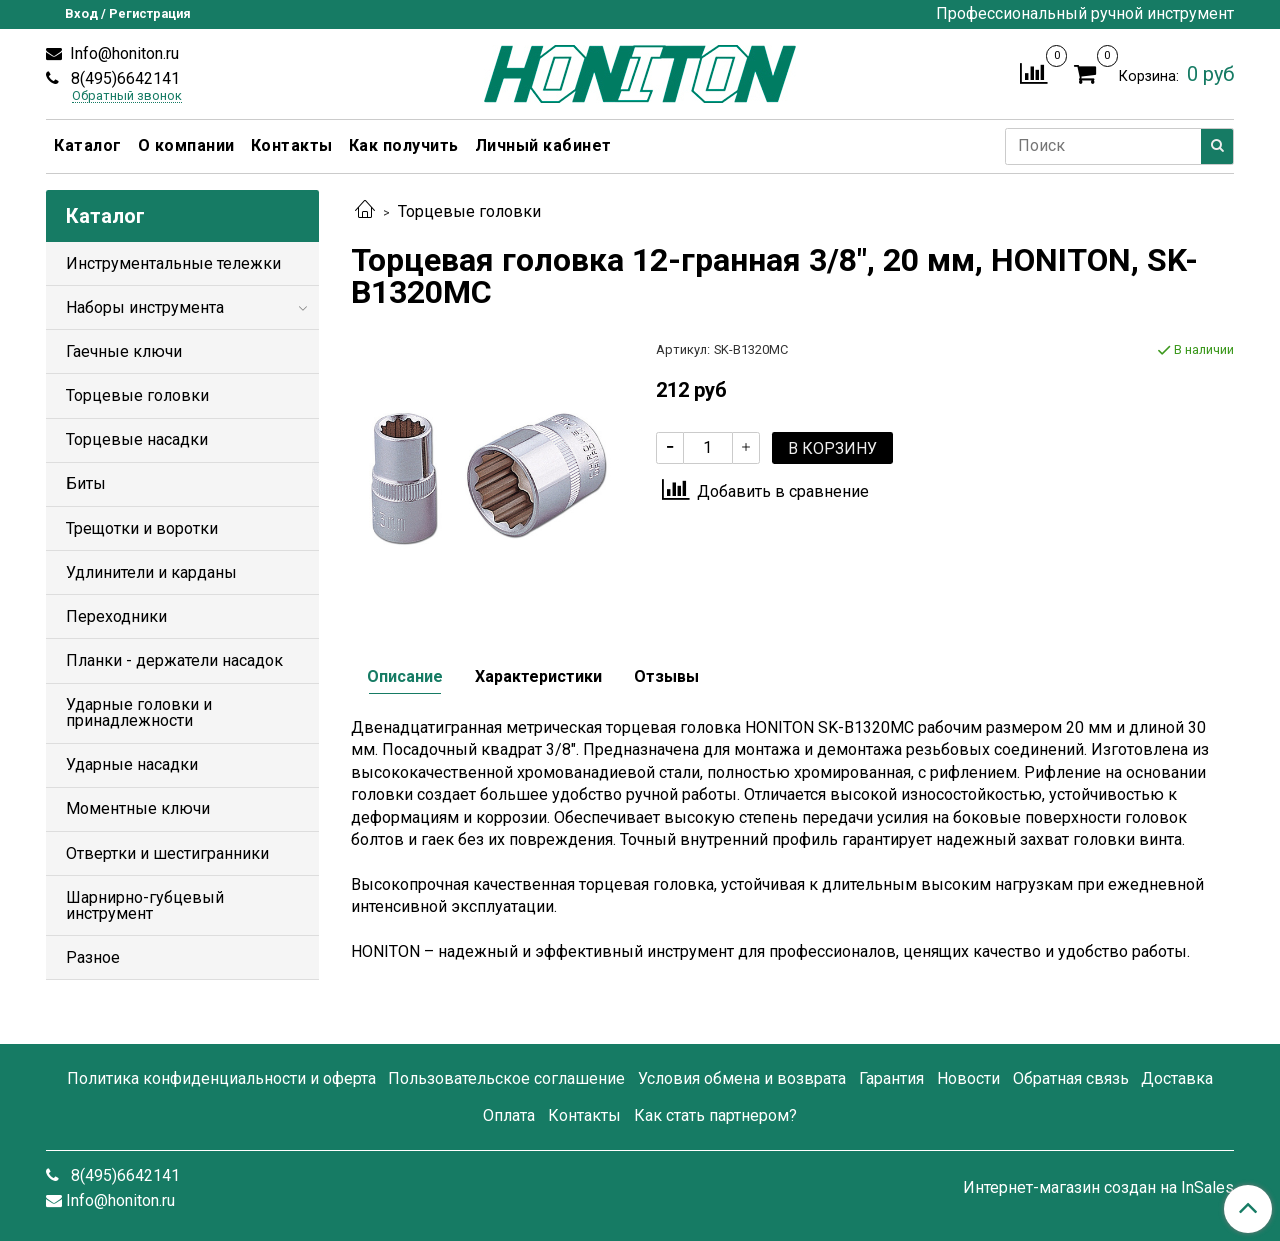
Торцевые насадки (137, 439)
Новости (968, 1078)
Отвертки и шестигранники (167, 853)
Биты (86, 483)
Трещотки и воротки (142, 528)
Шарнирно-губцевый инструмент (145, 905)
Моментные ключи (138, 808)
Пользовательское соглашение (506, 1078)
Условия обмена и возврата (742, 1078)
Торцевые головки (469, 211)
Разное (93, 957)
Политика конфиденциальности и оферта (221, 1078)
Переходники (116, 616)
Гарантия (891, 1078)
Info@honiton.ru (122, 53)
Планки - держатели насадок (174, 660)
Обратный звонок (127, 96)
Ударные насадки (132, 764)
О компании (186, 145)
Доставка (1177, 1078)
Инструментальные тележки (173, 263)
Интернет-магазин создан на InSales (1098, 1188)
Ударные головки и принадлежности (139, 712)
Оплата (509, 1115)
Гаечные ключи (124, 351)
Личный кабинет (543, 145)
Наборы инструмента (145, 307)
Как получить (404, 145)
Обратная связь (1071, 1078)
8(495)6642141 (123, 78)
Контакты (292, 145)
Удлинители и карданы (151, 572)
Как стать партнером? (715, 1115)
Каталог (88, 145)
